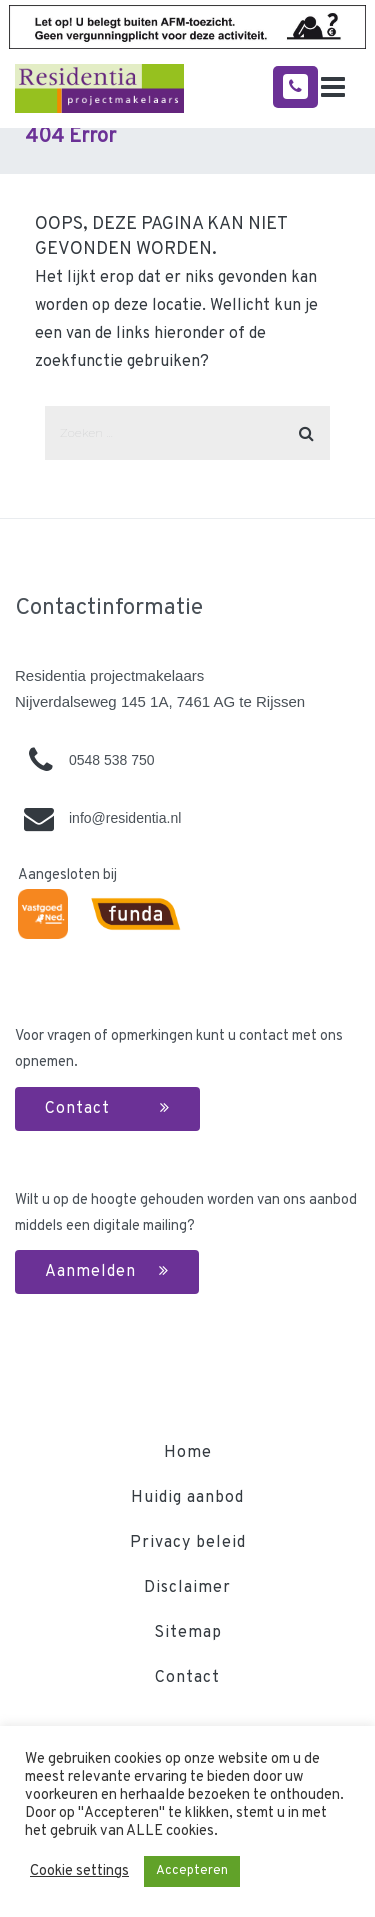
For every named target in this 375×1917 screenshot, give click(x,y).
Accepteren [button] (192, 1871)
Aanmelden (107, 1272)
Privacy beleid (188, 1543)
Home (188, 1453)
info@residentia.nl (125, 818)
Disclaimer (187, 1588)
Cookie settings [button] (79, 1872)
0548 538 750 (112, 760)
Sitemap (188, 1633)
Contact (107, 1109)
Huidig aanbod (187, 1498)
